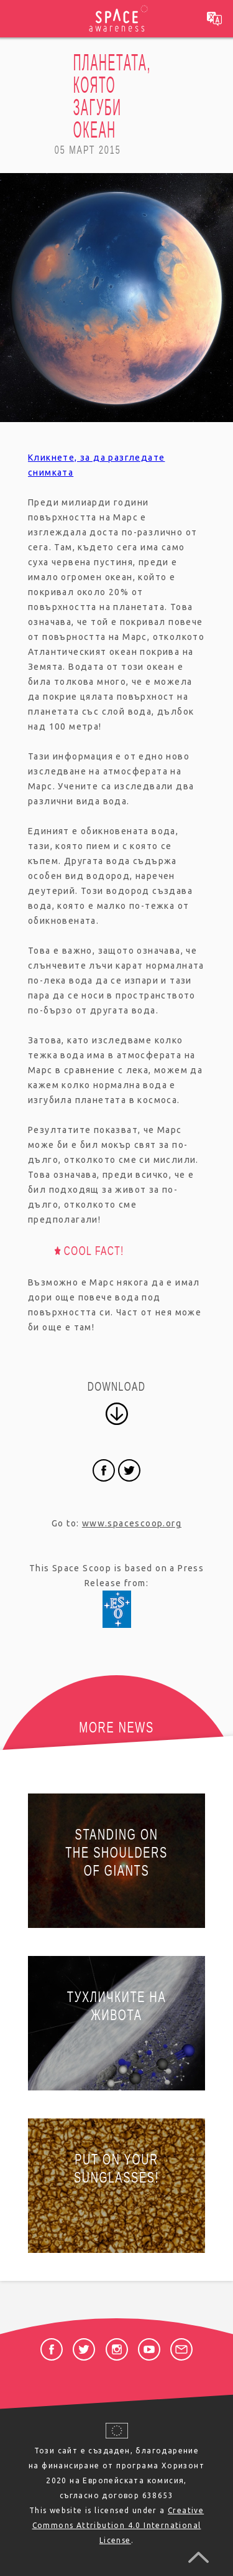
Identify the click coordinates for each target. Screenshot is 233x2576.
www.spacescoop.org (131, 1523)
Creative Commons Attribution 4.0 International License (118, 2525)
